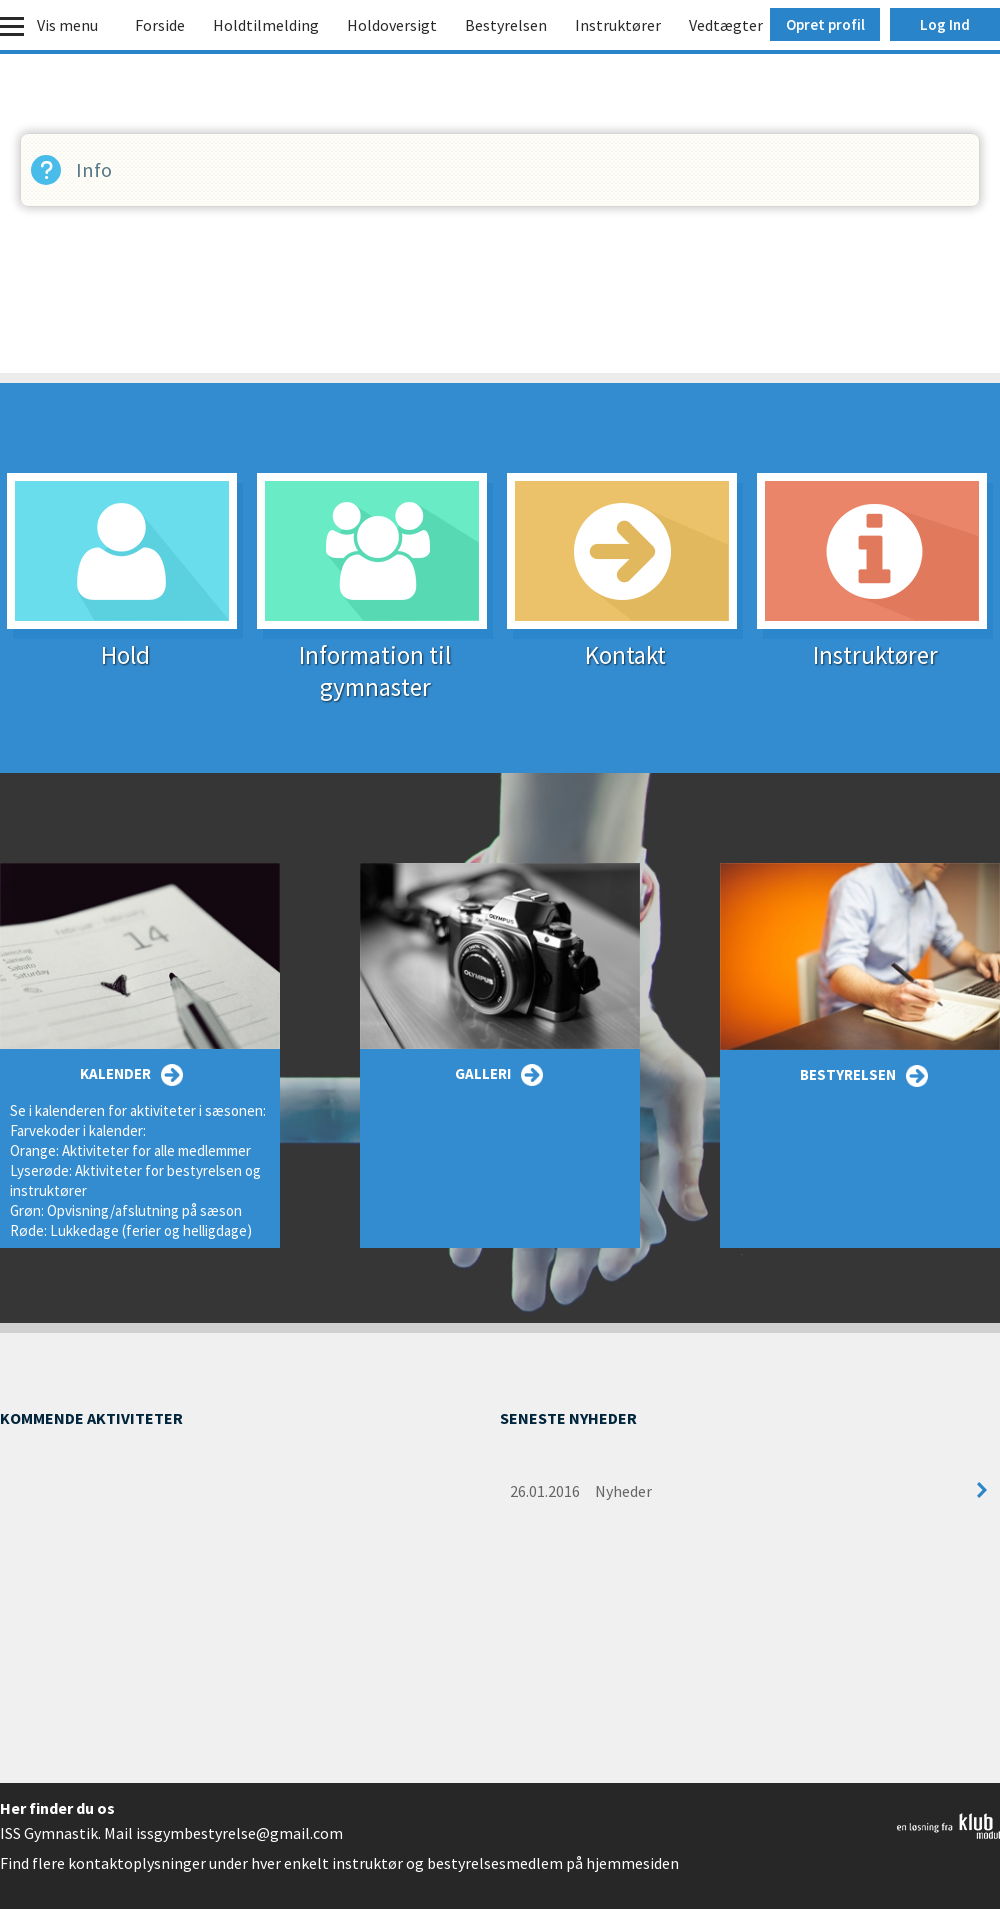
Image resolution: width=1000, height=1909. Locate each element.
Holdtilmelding (266, 25)
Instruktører (618, 25)
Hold (125, 642)
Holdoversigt (392, 25)
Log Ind (945, 24)
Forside (160, 25)
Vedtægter (726, 25)
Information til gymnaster (375, 658)
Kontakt (625, 642)
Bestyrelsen (506, 25)
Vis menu (67, 25)
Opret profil (825, 24)
